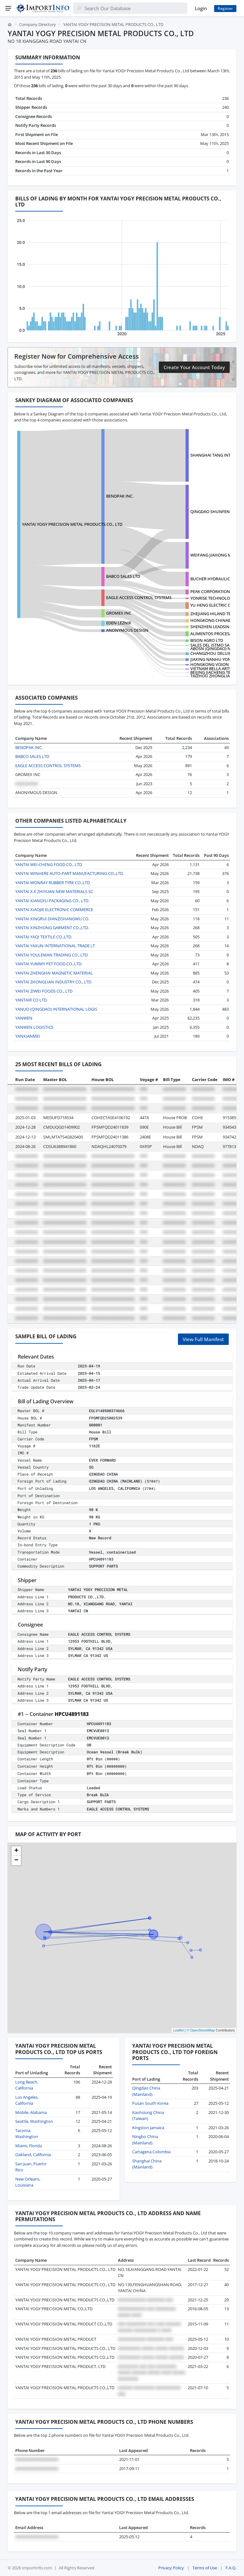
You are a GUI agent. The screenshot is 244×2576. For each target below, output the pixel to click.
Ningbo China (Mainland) (145, 2140)
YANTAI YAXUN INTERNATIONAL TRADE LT (55, 946)
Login (201, 8)
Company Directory (37, 24)
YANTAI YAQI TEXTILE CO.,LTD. (43, 937)
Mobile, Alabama (31, 2112)
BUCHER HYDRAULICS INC (215, 579)
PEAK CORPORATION (210, 591)
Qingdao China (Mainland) (146, 2091)
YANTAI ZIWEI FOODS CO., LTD (43, 991)
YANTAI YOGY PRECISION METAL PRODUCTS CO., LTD (72, 524)
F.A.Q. (231, 2568)
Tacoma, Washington (26, 2134)
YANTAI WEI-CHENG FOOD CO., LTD (48, 864)
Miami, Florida (28, 2146)
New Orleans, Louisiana (27, 2182)
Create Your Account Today (194, 367)
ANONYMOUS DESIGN (127, 630)
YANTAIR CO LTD (31, 1000)
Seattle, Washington (34, 2121)
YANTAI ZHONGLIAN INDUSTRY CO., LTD (53, 982)
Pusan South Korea (150, 2103)
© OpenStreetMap (200, 2030)
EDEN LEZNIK (118, 623)
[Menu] (8, 8)
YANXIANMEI (27, 1036)
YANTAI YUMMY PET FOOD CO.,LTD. (48, 964)
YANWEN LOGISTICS (34, 1027)
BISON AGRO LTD (206, 640)
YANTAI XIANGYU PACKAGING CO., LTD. (52, 900)
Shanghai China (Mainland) (146, 2164)
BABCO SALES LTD (123, 576)
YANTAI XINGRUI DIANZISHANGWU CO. (52, 919)
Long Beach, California (26, 2085)
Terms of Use (205, 2568)
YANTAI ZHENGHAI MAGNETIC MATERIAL (54, 973)
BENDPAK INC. (119, 496)
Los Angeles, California (26, 2100)
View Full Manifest (203, 1339)
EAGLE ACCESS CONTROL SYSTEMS (139, 597)
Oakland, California (33, 2154)
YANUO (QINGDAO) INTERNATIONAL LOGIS (56, 1009)
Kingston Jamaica (148, 2127)
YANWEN (23, 1018)
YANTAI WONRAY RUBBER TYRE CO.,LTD (52, 882)
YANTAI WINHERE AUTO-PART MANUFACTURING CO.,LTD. (69, 873)
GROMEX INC (118, 613)
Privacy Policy (171, 2568)
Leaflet (178, 2030)
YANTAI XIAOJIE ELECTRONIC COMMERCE (54, 909)
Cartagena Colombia (151, 2152)
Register (225, 8)
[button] (16, 1851)
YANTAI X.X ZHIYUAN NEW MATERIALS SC (54, 891)
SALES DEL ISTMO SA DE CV (215, 645)
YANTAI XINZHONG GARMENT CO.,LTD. (52, 927)
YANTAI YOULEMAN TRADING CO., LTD (51, 955)
